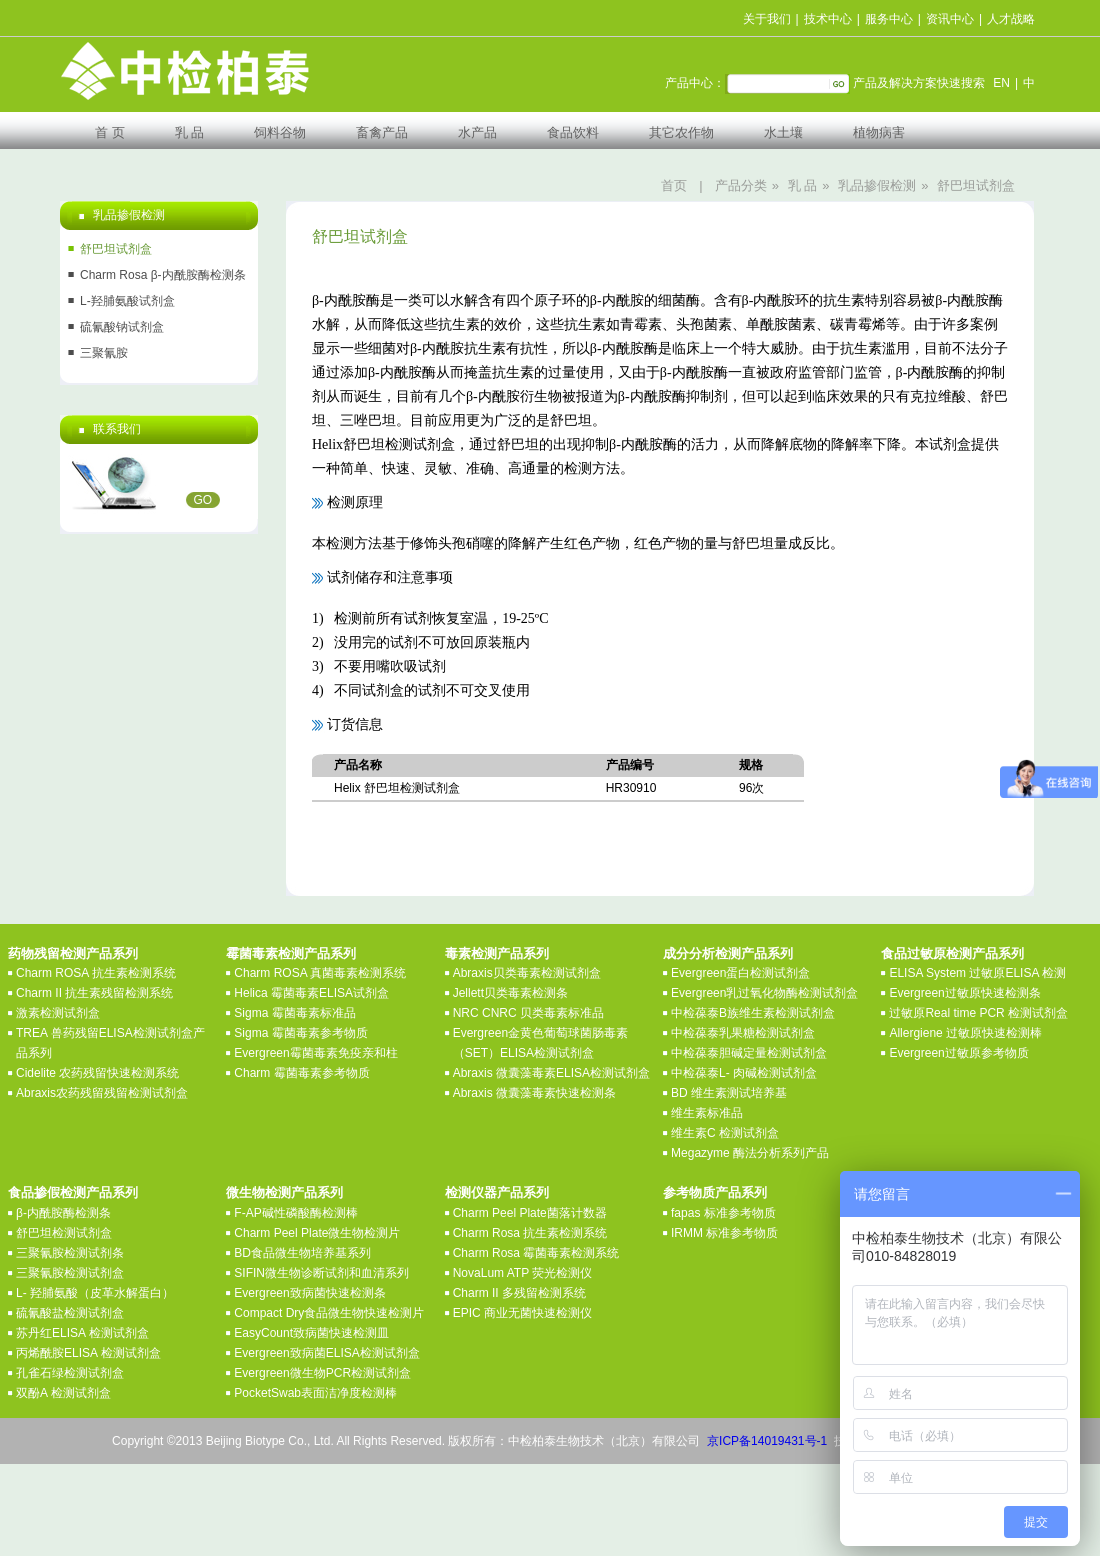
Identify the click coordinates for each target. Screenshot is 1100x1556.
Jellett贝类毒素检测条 (510, 993)
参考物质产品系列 (715, 1192)
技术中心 (828, 19)
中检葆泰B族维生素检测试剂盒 (753, 1013)
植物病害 (879, 132)
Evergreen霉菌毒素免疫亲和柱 (315, 1053)
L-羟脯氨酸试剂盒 (127, 301)
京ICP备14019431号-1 (767, 1441)
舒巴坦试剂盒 (976, 185)
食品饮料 (573, 132)
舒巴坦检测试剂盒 (64, 1233)
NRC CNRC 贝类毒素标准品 (528, 1013)
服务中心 (889, 19)
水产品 (477, 132)
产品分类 (741, 185)
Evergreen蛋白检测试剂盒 (740, 973)
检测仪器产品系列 (497, 1192)
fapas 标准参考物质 (723, 1213)
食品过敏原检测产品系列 (952, 953)
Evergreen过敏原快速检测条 (964, 993)
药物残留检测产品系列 (73, 953)
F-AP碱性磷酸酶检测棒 (295, 1213)
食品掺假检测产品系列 (73, 1192)
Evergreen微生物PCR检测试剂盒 (322, 1373)
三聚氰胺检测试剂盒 (70, 1273)
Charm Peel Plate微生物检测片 (317, 1233)
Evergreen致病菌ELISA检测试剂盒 (326, 1353)
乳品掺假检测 (877, 185)
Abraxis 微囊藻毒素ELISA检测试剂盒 (551, 1073)
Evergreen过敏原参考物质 (958, 1053)
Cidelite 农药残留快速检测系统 (97, 1073)
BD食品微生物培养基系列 (302, 1253)
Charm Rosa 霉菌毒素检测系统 (536, 1253)
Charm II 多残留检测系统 (519, 1293)
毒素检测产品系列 (497, 953)
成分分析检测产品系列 (728, 953)
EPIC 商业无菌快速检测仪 (522, 1313)
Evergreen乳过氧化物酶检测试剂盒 (764, 993)
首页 (674, 185)
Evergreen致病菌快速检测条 (309, 1293)
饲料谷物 (280, 132)
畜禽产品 (382, 132)
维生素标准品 (707, 1113)
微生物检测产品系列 (284, 1192)
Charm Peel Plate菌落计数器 (530, 1213)
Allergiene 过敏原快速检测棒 (965, 1033)
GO (203, 500)
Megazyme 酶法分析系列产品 (750, 1153)
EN (1001, 83)
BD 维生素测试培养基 (729, 1093)
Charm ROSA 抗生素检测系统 (96, 973)
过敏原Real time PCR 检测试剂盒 (978, 1013)
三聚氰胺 (104, 353)
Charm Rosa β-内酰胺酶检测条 (163, 275)
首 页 (110, 132)
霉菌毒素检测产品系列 (291, 953)
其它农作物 (681, 132)
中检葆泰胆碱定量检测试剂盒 (749, 1053)
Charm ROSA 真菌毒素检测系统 (320, 973)
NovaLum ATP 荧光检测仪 (523, 1273)
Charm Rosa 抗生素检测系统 (530, 1233)
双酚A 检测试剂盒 (63, 1393)
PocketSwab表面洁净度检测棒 (315, 1393)
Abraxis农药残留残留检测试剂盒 (102, 1093)
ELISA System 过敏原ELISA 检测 (977, 973)
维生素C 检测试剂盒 (725, 1133)
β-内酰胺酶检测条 (63, 1213)
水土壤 (783, 132)
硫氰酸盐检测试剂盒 (70, 1313)
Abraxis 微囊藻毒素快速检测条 (534, 1093)
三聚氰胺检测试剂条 (70, 1253)
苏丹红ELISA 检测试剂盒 (82, 1333)
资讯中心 (950, 19)
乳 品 (190, 132)
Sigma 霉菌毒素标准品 (294, 1013)
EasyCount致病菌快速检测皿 (311, 1333)
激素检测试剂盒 (58, 1013)
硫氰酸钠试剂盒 (122, 327)
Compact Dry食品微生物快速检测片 (329, 1313)
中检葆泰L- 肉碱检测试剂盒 (744, 1073)
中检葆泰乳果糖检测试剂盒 (743, 1033)
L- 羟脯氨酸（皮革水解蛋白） (95, 1293)
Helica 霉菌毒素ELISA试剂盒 (311, 993)
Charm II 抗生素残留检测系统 (94, 993)
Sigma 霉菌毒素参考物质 (300, 1033)
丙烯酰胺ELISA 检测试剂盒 (88, 1353)
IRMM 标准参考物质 (724, 1233)
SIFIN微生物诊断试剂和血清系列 (321, 1273)
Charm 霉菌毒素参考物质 (301, 1073)
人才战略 (1011, 19)
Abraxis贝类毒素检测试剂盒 (527, 973)
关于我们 (767, 19)
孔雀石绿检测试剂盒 (70, 1373)
